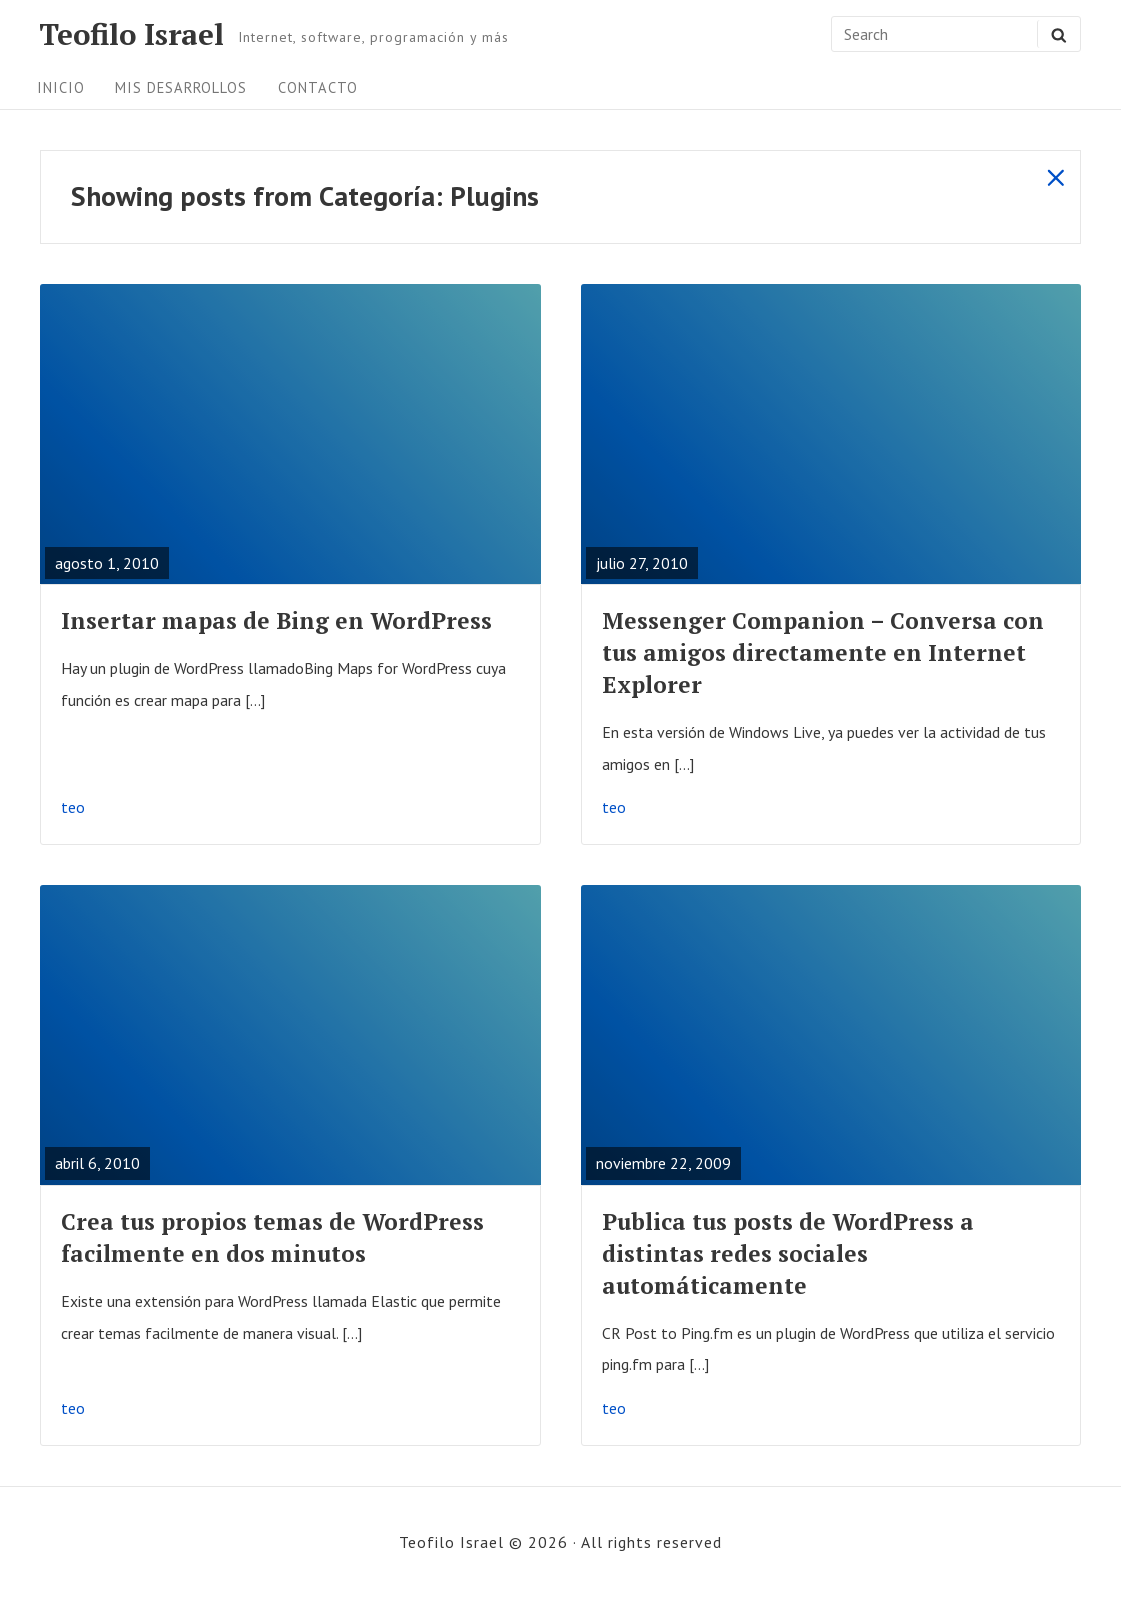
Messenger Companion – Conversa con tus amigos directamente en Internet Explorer (823, 652)
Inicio (61, 87)
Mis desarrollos (181, 87)
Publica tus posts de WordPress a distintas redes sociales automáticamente (788, 1253)
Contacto (318, 87)
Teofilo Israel (131, 34)
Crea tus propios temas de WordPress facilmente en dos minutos (272, 1237)
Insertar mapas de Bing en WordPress (276, 620)
